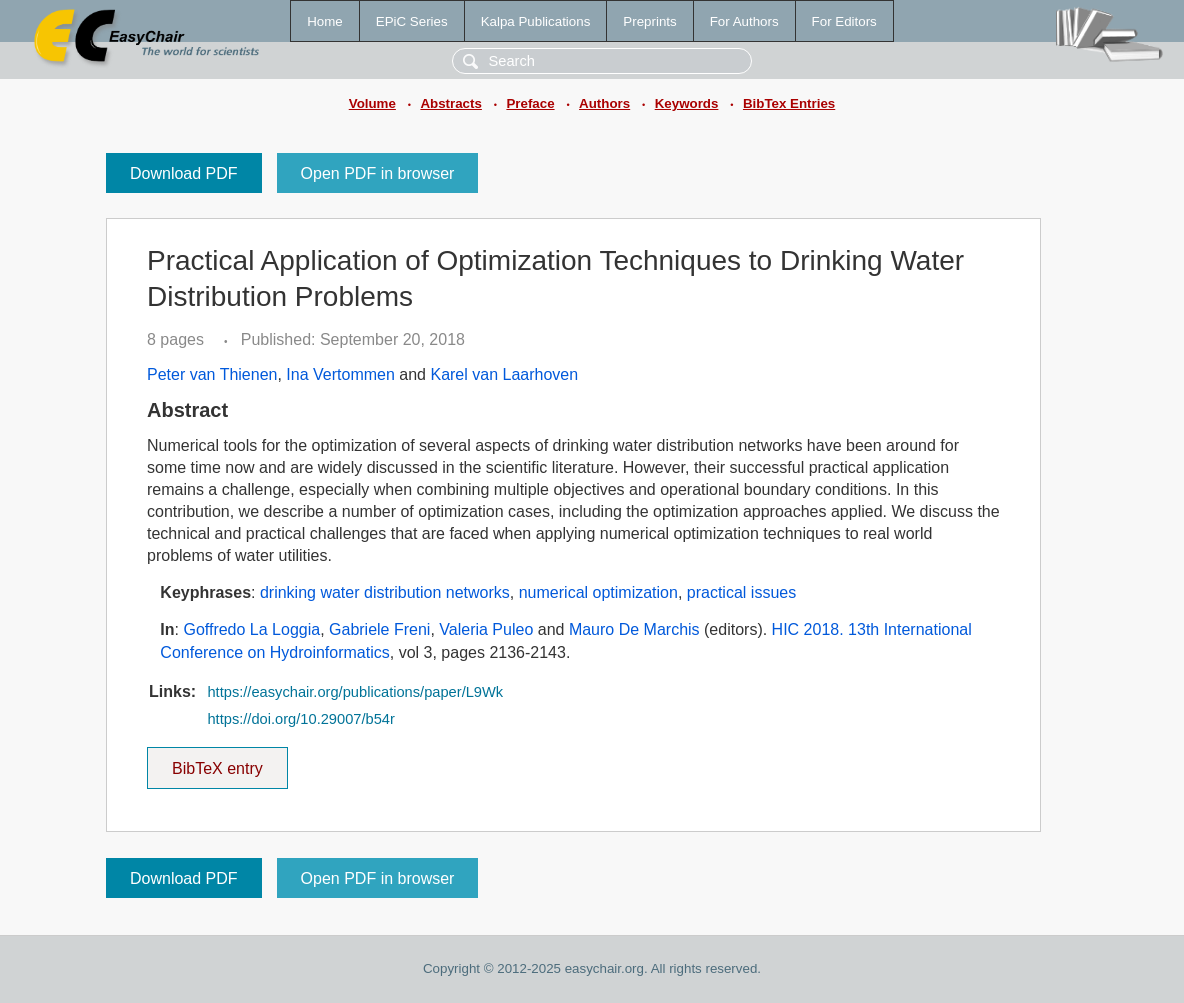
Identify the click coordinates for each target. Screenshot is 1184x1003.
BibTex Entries (789, 103)
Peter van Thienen (212, 374)
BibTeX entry (217, 762)
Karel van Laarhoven (504, 374)
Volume (372, 103)
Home (325, 21)
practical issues (741, 592)
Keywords (687, 103)
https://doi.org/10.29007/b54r (300, 719)
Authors (604, 103)
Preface (530, 103)
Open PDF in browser (378, 173)
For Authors (744, 21)
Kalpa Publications (536, 21)
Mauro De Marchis (634, 629)
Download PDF (184, 173)
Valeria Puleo (486, 629)
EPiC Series (412, 21)
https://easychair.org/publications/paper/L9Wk (355, 692)
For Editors (844, 21)
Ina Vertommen (340, 374)
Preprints (649, 21)
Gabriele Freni (379, 629)
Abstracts (450, 103)
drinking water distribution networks (385, 592)
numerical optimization (598, 592)
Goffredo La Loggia (251, 629)
